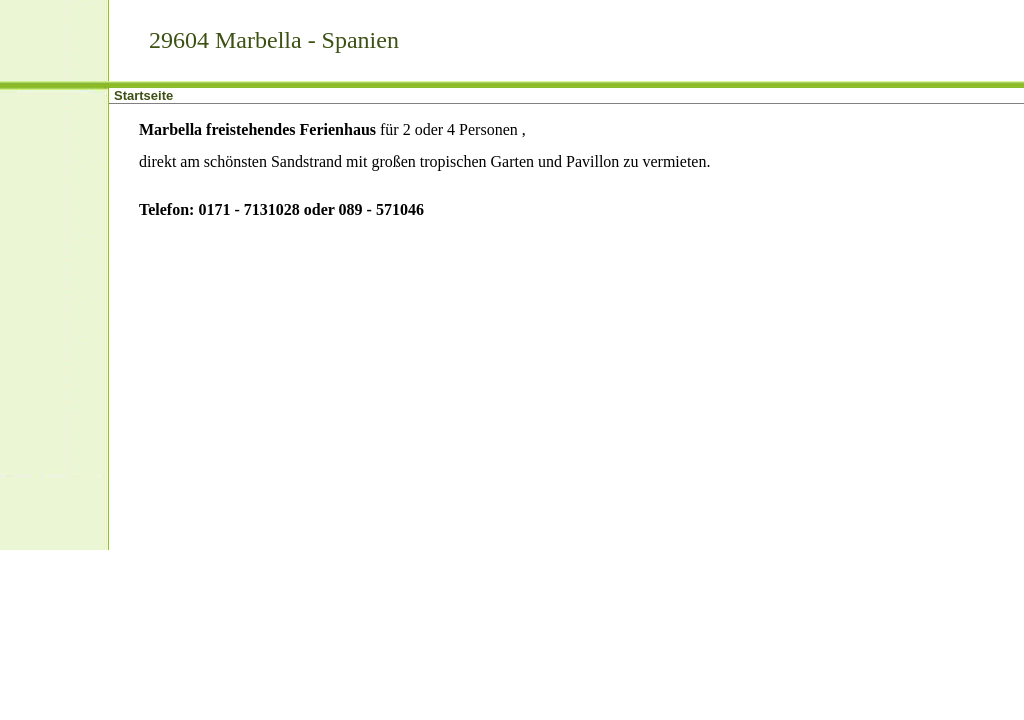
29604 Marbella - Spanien (274, 40)
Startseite (143, 95)
